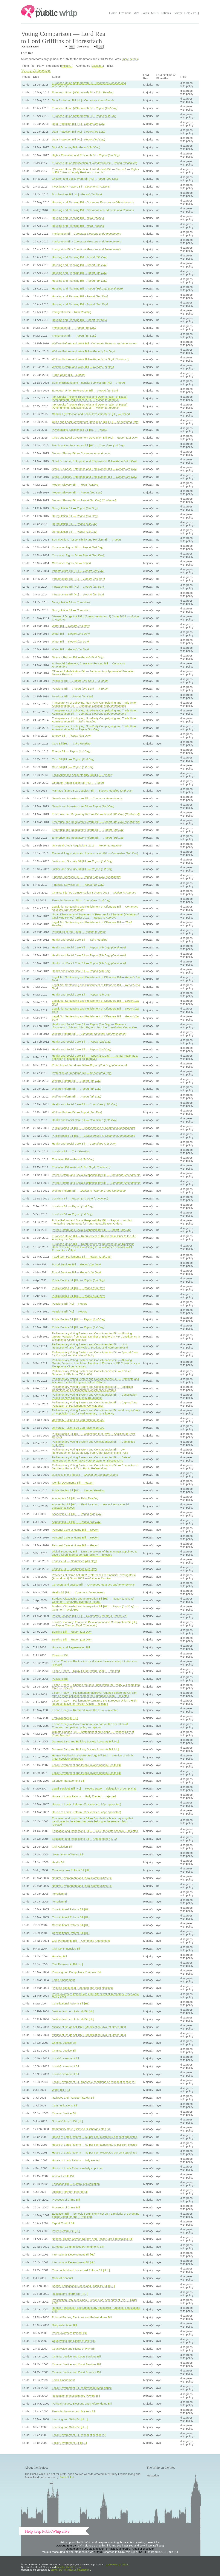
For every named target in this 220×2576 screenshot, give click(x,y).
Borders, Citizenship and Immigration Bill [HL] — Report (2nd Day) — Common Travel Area (95, 1608)
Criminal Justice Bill (64, 2042)
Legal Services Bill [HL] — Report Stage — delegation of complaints (94, 1788)
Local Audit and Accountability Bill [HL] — (82, 774)
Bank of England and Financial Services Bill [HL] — (88, 382)
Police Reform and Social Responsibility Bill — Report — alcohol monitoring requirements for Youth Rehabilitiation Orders (92, 1222)
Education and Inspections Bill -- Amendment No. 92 (84, 1838)
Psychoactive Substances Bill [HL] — (79, 429)
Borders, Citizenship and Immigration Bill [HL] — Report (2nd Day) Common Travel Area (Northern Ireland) (93, 1600)
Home (113, 13)
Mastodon (153, 2475)
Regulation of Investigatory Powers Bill (76, 2395)
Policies (166, 13)
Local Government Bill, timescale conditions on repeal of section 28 (93, 2081)
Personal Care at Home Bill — (75, 1529)
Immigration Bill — (74, 327)
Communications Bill (64, 2105)
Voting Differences (36, 70)
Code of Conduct (62, 2278)
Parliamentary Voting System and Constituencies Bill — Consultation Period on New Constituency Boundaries (94, 1396)
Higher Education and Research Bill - (86, 155)
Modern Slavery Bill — (81, 453)
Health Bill (58, 1862)
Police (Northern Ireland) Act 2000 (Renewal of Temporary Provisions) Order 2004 (95, 1995)
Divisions (125, 13)
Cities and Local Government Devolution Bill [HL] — (95, 421)
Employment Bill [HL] (65, 1717)
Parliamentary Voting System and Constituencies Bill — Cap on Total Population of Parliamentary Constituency (94, 1404)
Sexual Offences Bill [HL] (67, 2121)
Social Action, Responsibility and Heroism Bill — (86, 539)
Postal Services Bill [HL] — (89, 1615)
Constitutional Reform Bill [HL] (70, 1909)
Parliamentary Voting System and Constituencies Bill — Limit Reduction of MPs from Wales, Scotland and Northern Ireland (90, 1346)
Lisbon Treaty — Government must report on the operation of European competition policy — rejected (90, 1725)
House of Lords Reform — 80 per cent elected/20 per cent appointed (94, 2152)
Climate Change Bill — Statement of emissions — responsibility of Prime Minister (93, 1733)
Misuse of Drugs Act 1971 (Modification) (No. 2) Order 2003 (89, 2027)
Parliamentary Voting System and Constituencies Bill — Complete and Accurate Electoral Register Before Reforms (95, 1380)
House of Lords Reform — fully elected (76, 2160)
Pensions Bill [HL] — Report (69, 1303)
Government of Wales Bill (68, 1854)
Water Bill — (71, 625)
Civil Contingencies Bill (66, 1948)
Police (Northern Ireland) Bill (69, 2332)
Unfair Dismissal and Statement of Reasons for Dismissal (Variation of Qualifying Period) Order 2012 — (95, 916)
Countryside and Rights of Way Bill (73, 2340)
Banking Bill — (72, 1631)
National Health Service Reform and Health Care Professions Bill (92, 2238)
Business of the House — (85, 1474)
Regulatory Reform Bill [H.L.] (70, 2293)
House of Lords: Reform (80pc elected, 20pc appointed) (86, 1804)
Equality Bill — (74, 1561)
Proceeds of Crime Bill (66, 2199)
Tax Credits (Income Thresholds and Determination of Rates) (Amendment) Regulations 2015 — (89, 398)
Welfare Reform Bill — (89, 1033)
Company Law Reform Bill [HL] (71, 1870)
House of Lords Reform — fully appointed (77, 2168)
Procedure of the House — (79, 931)
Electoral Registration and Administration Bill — (95, 853)
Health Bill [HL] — (78, 1592)
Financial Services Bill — (86, 876)
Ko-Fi (142, 2551)
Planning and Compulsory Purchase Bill (76, 1972)
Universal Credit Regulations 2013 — (87, 845)
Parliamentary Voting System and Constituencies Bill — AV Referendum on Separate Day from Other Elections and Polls (90, 1451)
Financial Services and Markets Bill (74, 2411)
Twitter (177, 13)
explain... (66, 65)
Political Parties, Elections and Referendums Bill (82, 2317)
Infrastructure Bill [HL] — (78, 570)
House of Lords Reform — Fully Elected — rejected (84, 1796)
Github (98, 2551)
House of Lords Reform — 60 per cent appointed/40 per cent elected (94, 2144)
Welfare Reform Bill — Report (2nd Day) (77, 1112)
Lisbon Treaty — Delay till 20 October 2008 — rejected (86, 1670)
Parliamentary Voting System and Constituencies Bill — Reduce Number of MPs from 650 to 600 (91, 1372)
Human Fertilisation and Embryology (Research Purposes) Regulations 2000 (96, 2309)
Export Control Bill (63, 2223)
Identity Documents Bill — (72, 1482)
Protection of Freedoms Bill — (89, 1065)
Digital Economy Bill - (76, 147)
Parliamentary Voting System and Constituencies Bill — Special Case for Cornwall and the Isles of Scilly (95, 1354)
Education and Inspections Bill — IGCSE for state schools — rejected (95, 1830)
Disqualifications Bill (64, 2325)
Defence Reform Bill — (78, 657)
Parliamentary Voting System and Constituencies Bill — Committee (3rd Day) (93, 1443)
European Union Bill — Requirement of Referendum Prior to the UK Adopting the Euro (94, 1237)
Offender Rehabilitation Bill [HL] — (78, 782)
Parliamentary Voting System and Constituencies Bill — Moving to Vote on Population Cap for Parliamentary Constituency (96, 1412)
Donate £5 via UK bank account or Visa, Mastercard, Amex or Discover (110, 2548)
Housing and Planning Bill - (93, 202)
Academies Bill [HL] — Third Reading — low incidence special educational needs (90, 1506)
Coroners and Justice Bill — (93, 1584)
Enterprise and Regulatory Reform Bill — (96, 814)
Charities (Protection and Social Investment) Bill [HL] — (91, 414)
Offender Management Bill (68, 1780)
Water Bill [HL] (61, 2089)
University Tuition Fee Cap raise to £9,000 (78, 1419)
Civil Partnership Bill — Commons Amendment (81, 1940)
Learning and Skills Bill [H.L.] (70, 2419)
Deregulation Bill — (75, 508)
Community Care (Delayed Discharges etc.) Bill (81, 2129)
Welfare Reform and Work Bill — (83, 351)
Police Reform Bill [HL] (66, 2231)
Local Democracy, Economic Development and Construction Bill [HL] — (94, 1623)
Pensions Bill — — (80, 680)
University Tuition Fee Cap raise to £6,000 (78, 1427)
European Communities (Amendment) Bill (78, 2246)
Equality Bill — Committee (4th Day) (74, 1568)
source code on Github (117, 2564)
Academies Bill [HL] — (75, 1498)
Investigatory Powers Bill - (81, 186)
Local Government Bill (66, 2058)
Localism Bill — (71, 1151)
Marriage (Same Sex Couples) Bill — (92, 790)
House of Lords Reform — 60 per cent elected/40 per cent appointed (94, 2136)
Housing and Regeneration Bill (71, 1647)
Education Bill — (73, 1159)
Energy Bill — (71, 735)
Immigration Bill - (86, 233)
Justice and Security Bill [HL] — (82, 861)
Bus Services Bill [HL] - (77, 194)
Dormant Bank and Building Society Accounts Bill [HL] (85, 1741)
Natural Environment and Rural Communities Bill (82, 1878)
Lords (145, 13)
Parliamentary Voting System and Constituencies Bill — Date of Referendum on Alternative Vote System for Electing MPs (91, 1459)
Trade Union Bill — (68, 374)
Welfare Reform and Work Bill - (94, 343)
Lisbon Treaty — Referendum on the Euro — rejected (85, 1710)
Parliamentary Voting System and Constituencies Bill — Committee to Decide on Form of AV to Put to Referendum (95, 1467)
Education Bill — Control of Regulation (76, 2183)
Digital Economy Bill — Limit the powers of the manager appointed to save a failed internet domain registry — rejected (95, 1553)
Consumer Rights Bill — (77, 547)
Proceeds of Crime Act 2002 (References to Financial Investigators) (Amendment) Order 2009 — (94, 1576)
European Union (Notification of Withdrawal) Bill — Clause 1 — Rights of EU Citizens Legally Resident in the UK (95, 171)
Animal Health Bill (63, 2176)
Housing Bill (59, 1956)
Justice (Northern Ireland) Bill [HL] (73, 2011)
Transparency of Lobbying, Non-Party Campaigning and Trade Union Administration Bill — (94, 704)
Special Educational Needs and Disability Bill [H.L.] (83, 2285)
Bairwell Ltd (66, 2477)
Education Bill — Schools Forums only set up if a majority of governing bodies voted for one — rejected (95, 2215)
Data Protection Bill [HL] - (83, 100)
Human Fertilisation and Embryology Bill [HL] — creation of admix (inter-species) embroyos (92, 1757)
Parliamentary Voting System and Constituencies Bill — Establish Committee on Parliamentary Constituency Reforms (92, 1388)
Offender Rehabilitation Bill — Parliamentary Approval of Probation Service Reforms (93, 673)
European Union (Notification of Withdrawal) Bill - (95, 163)
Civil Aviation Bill (62, 1846)
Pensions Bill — (72, 696)
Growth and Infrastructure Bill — (87, 798)
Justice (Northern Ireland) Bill (70, 2191)
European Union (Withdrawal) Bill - (89, 84)
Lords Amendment (63, 1979)
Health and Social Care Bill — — (94, 1026)
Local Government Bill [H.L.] (69, 2442)
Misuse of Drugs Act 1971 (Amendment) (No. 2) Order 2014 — (95, 618)
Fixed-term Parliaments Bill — (81, 1256)
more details (130, 59)
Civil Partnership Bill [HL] (67, 1964)
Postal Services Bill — (76, 1264)
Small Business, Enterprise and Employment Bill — (94, 461)
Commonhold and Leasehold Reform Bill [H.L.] (81, 2270)
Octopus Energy (66, 2545)
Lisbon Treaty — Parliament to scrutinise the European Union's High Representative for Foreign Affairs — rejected (94, 1702)
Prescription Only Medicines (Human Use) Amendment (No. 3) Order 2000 (94, 2301)
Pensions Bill (60, 1655)
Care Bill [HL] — (71, 743)
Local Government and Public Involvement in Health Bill (86, 1765)
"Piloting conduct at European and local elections (82, 1987)
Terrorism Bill (60, 1893)
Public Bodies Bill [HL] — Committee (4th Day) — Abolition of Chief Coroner (93, 1435)
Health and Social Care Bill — (79, 939)
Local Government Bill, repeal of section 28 (79, 2434)
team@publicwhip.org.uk (68, 2567)
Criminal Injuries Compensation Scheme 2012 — (94, 892)
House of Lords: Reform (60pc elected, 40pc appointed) (86, 1812)
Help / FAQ (191, 13)
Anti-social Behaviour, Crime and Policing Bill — (88, 665)
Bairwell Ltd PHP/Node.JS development (70, 2570)
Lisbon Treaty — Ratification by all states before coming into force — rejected (94, 1663)
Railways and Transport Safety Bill (73, 2097)
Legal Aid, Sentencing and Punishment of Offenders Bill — (95, 908)
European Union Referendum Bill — (85, 390)
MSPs (155, 13)
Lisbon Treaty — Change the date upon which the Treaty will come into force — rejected (96, 1686)
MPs (136, 13)
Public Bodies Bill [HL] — (93, 1127)
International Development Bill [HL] (73, 2254)
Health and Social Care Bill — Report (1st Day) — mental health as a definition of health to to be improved (95, 1057)
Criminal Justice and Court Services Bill (76, 2356)
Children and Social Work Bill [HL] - (85, 178)
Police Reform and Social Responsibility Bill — (96, 1174)
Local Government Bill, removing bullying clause (82, 2387)
